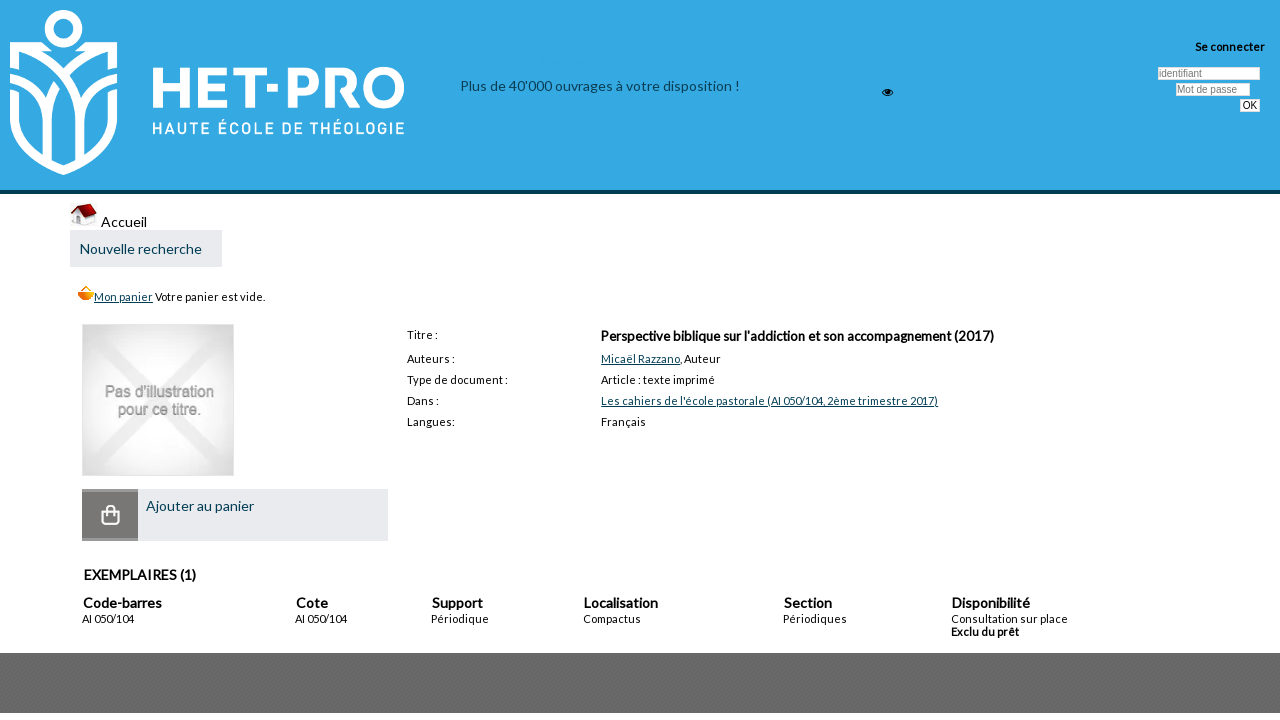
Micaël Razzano (640, 358)
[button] (110, 515)
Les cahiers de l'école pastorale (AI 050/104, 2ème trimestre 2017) (769, 400)
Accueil (108, 221)
